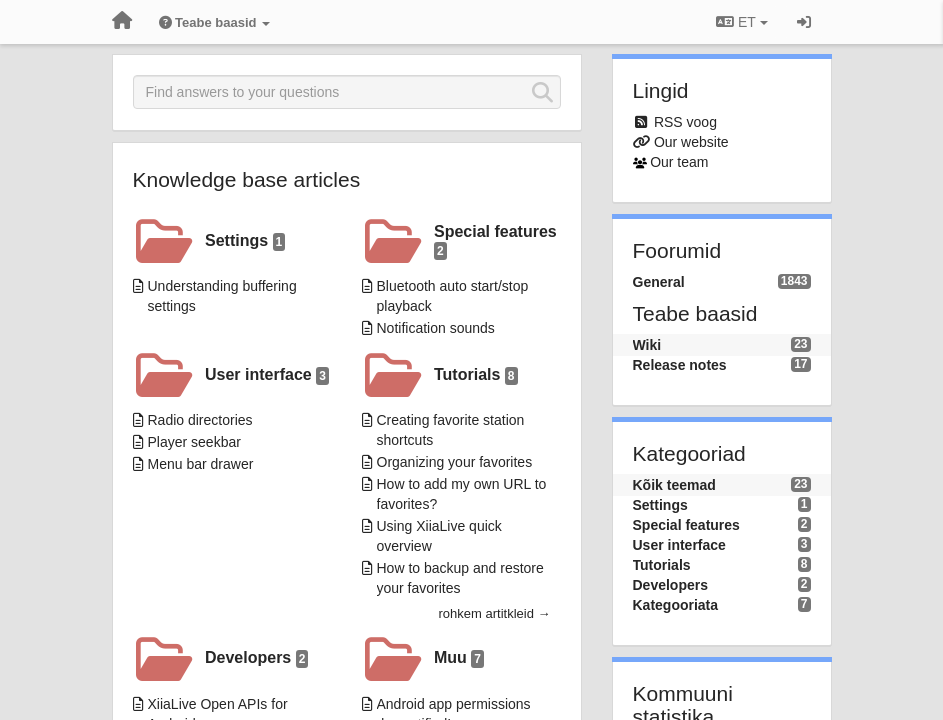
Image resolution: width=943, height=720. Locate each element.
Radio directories (200, 420)
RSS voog (685, 122)
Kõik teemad (674, 485)
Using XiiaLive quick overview (439, 536)
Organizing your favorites (455, 462)
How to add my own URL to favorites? (462, 494)
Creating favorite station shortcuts (451, 430)
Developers (256, 658)
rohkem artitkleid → (495, 613)
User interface (267, 375)
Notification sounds (436, 328)
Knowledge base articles (247, 179)
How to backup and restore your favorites (460, 578)
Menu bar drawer (201, 464)
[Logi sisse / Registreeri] (804, 22)
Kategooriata (676, 605)
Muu (459, 658)
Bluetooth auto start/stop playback (453, 296)
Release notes (680, 365)
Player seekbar (194, 442)
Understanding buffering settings (222, 296)
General (659, 282)
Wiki (647, 345)
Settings (245, 241)
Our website (691, 142)
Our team (679, 162)
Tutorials (476, 375)
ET (741, 22)
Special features (495, 241)
